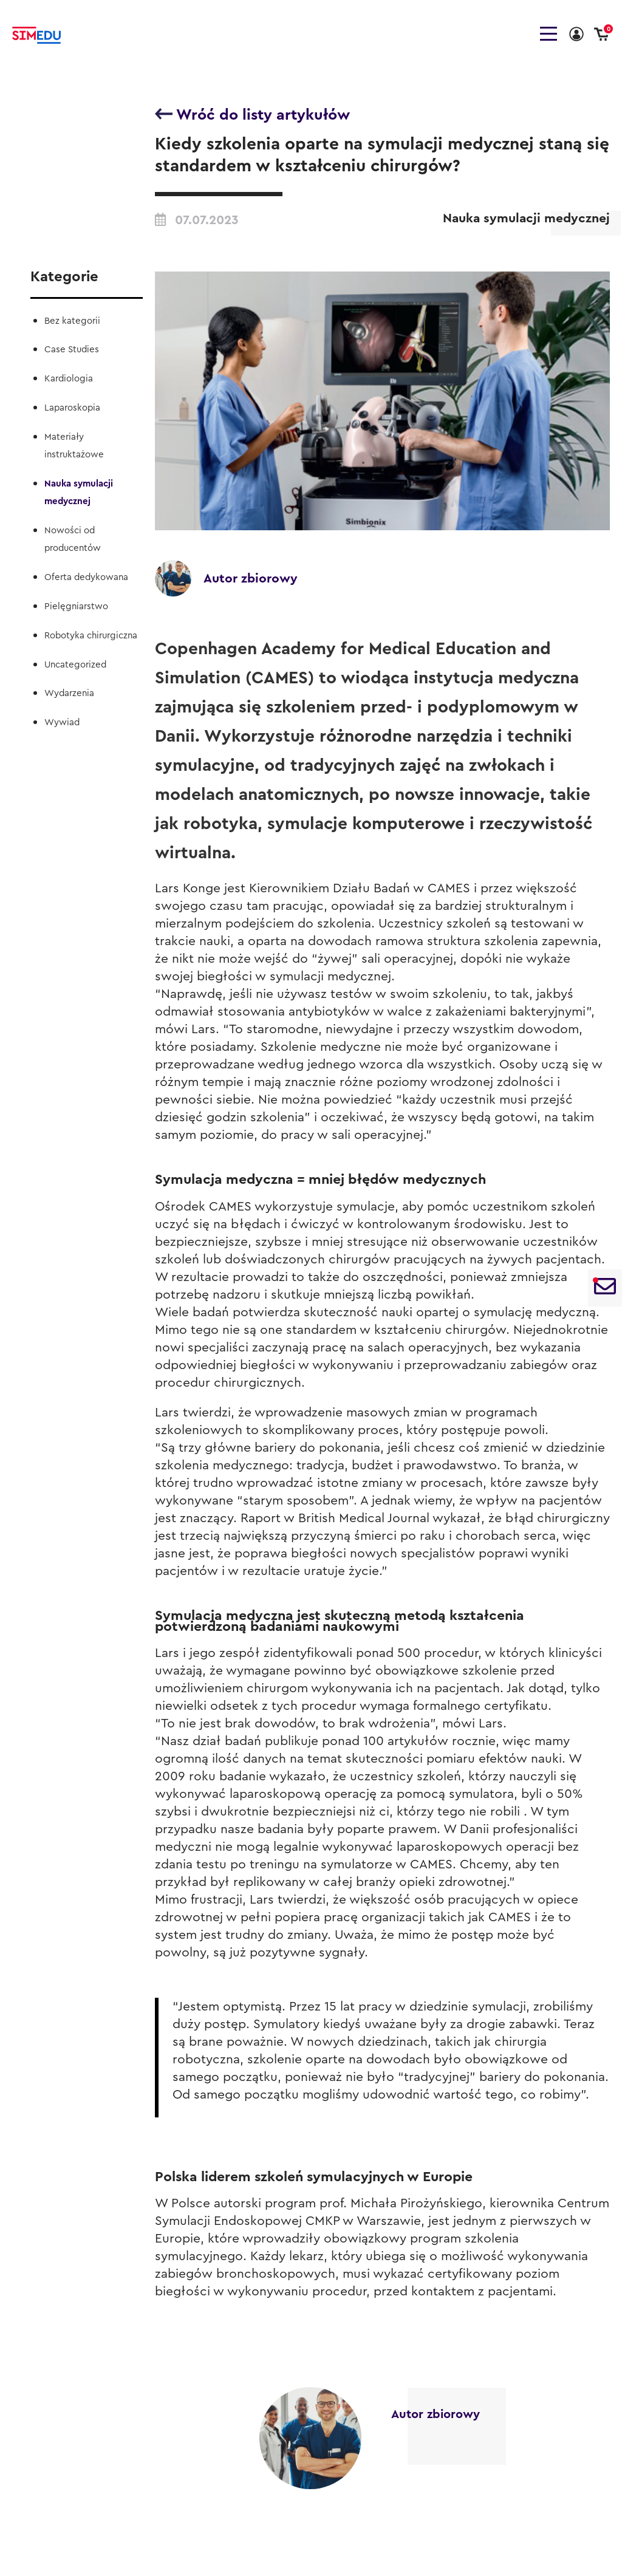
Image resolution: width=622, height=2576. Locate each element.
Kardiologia (68, 378)
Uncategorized (75, 664)
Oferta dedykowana (86, 577)
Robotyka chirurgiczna (90, 635)
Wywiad (62, 722)
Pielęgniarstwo (76, 606)
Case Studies (71, 349)
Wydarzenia (69, 693)
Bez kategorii (72, 321)
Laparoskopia (72, 407)
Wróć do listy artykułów (252, 114)
